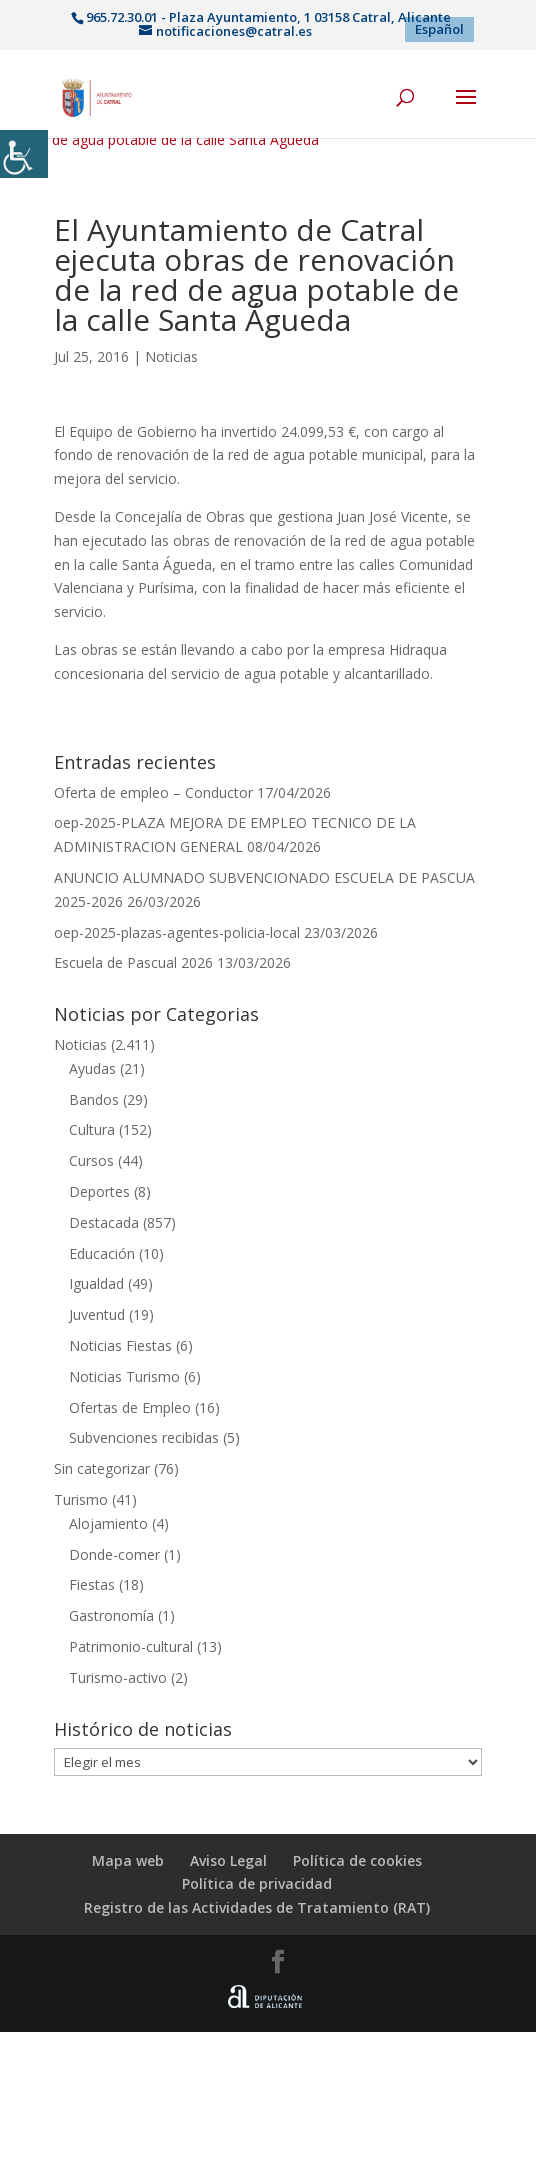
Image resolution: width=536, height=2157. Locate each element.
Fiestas (92, 1584)
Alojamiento (108, 1523)
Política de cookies (357, 1860)
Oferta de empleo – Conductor (153, 792)
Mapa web (128, 1860)
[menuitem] (439, 29)
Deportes (99, 1191)
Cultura (92, 1129)
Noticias (171, 356)
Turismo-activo (118, 1677)
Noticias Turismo (124, 1376)
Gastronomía (111, 1615)
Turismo (81, 1499)
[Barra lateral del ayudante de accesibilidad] (24, 154)
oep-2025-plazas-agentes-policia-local (177, 932)
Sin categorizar (102, 1468)
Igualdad (96, 1283)
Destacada (104, 1222)
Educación (102, 1253)
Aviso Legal (228, 1860)
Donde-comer (114, 1554)
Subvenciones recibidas (144, 1437)
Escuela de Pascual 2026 (133, 962)
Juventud (97, 1314)
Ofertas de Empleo (130, 1407)
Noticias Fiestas (120, 1345)
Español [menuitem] (439, 29)
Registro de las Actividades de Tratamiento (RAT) (257, 1907)
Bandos (94, 1099)
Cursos (91, 1160)
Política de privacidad (257, 1883)
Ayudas (92, 1068)
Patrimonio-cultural (131, 1646)
